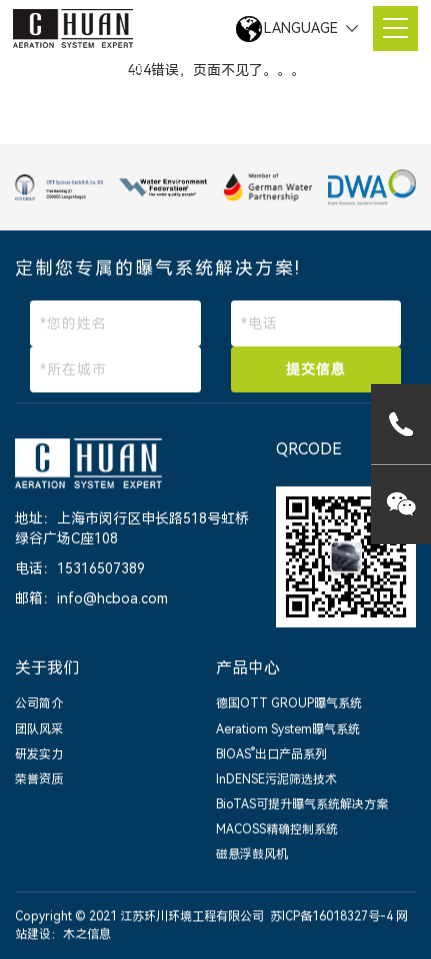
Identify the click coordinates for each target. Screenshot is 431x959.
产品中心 (248, 668)
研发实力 (39, 755)
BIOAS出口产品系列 (271, 755)
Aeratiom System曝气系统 (288, 730)
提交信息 (316, 371)
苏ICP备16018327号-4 (331, 918)
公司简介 (39, 705)
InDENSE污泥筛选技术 (276, 780)
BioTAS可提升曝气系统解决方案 (302, 805)
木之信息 (87, 935)
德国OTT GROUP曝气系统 (289, 705)
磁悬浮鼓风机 (252, 856)
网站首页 (117, 68)
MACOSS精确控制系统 (277, 830)
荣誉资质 (39, 780)
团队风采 (39, 730)
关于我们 (47, 668)
